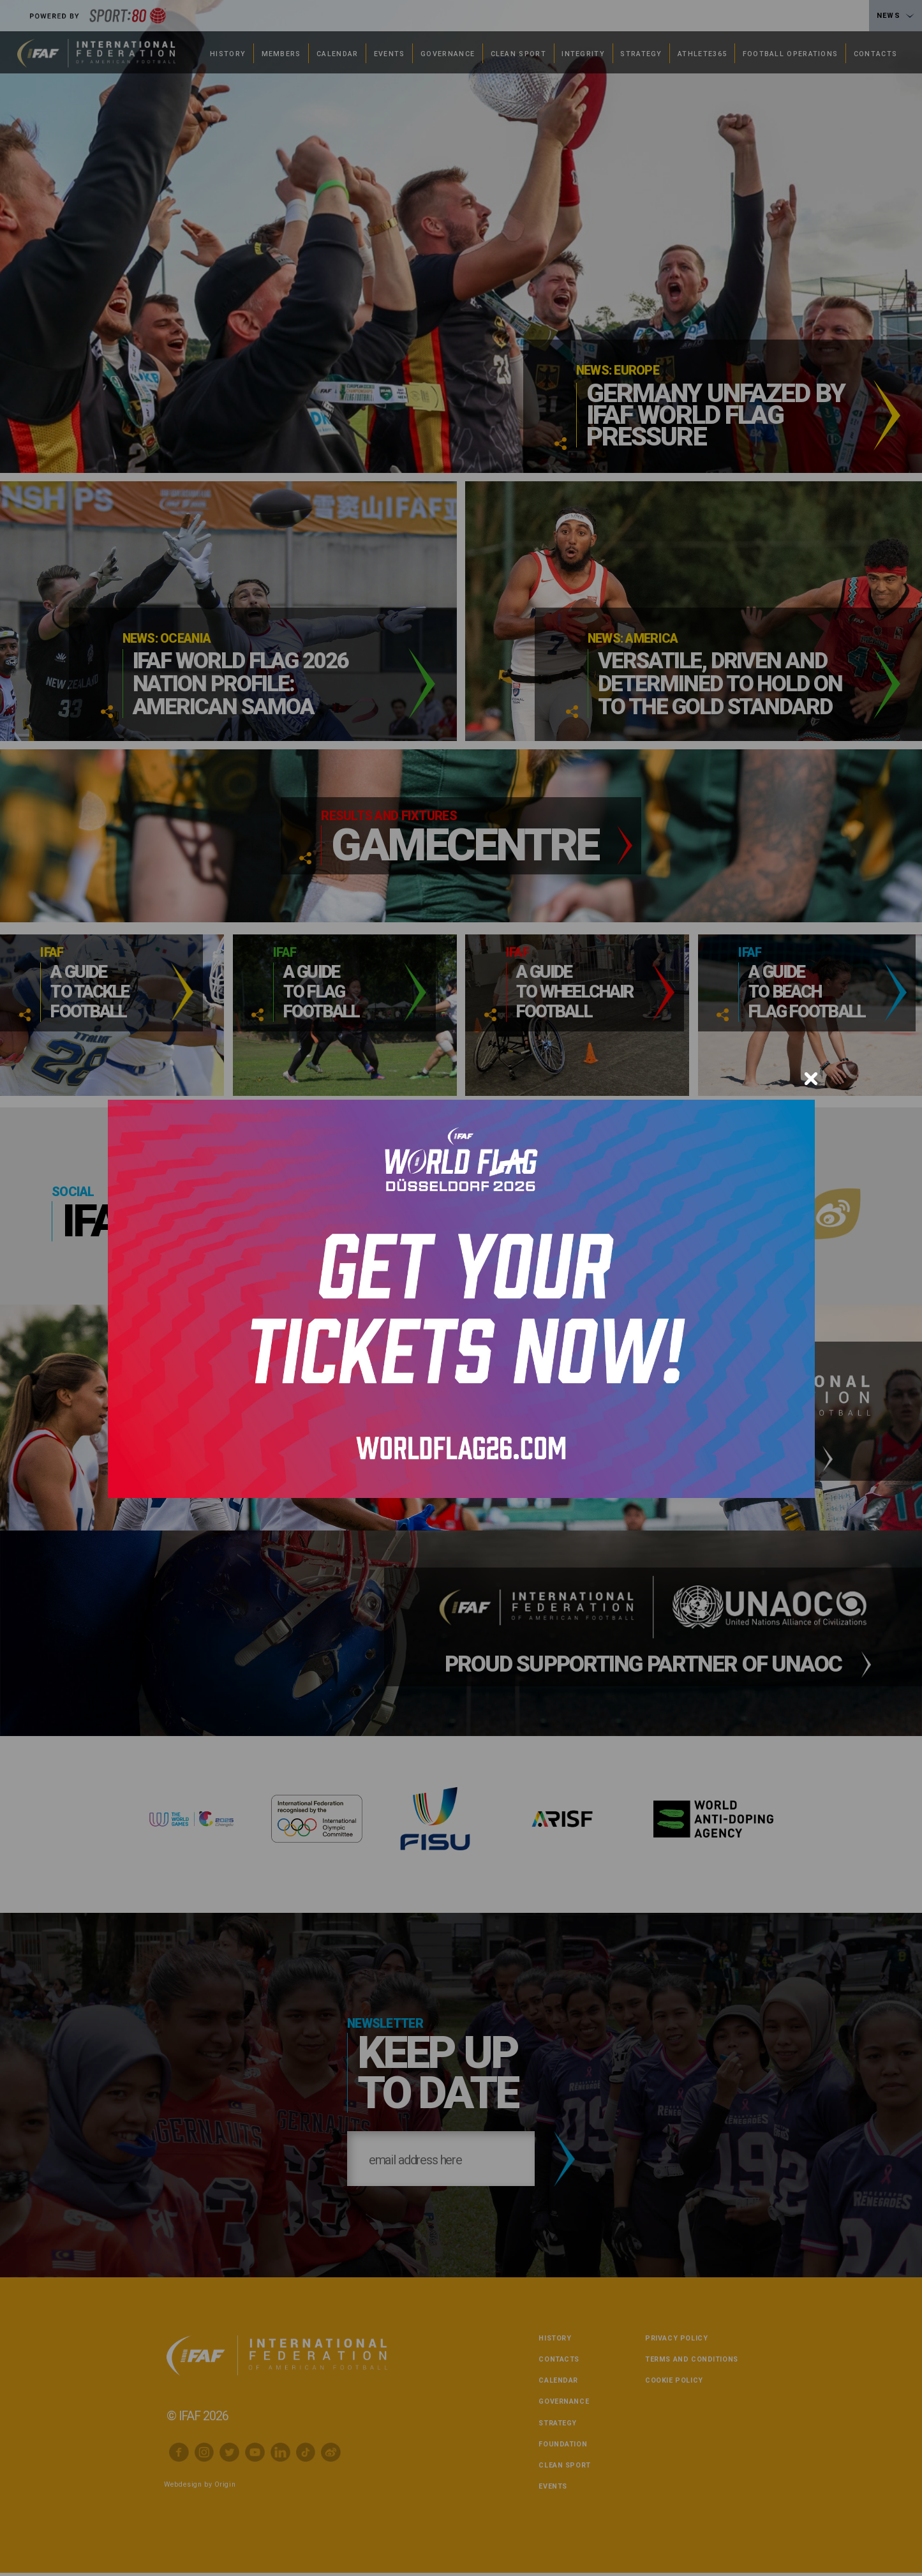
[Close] (811, 1079)
